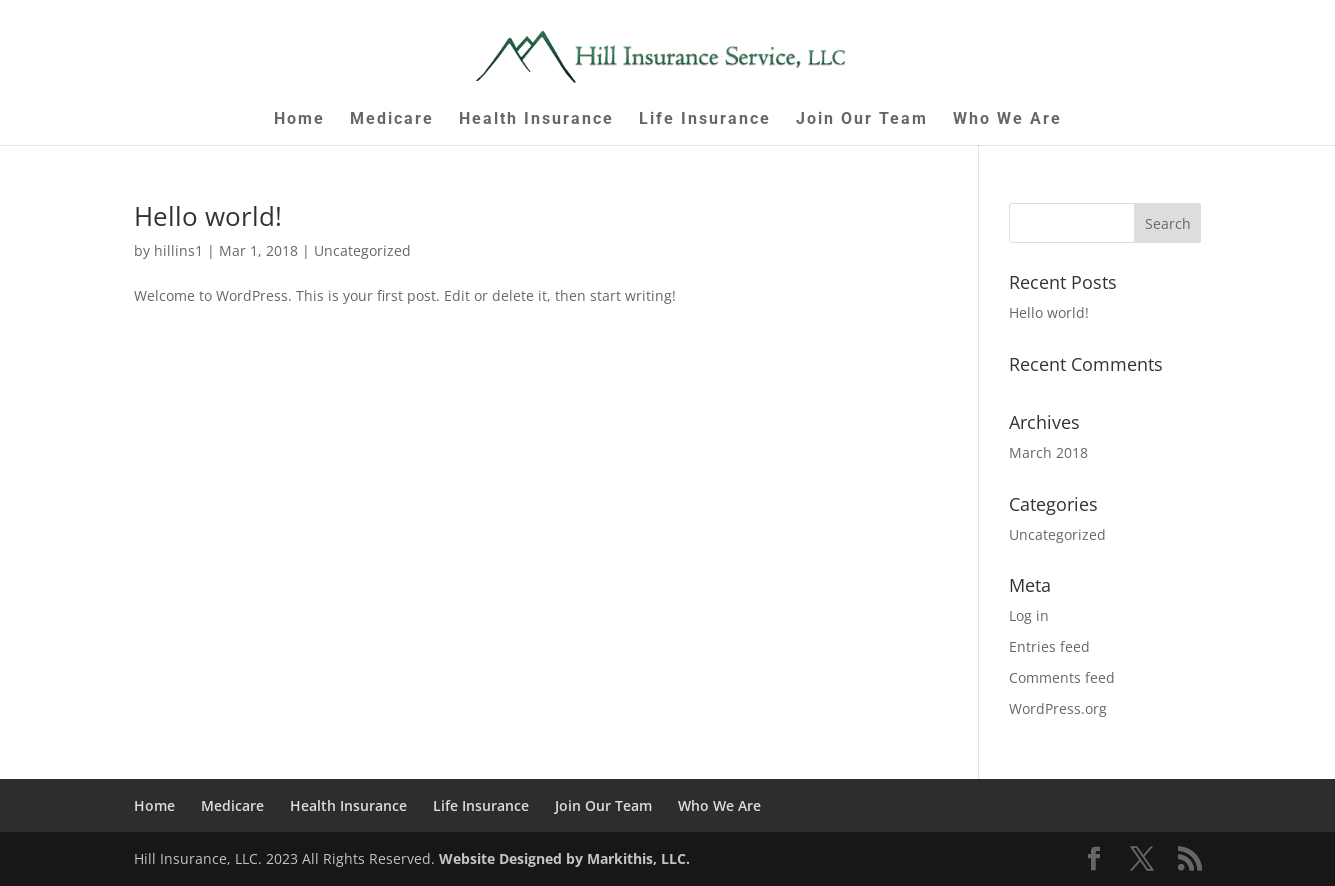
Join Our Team (862, 120)
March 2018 (1048, 452)
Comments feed (1062, 677)
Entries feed (1049, 646)
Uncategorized (362, 250)
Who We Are (1007, 120)
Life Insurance (705, 120)
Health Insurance (536, 120)
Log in (1029, 615)
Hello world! (208, 216)
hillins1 (178, 250)
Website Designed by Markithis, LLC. (564, 858)
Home (299, 120)
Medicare (392, 120)
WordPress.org (1058, 708)
